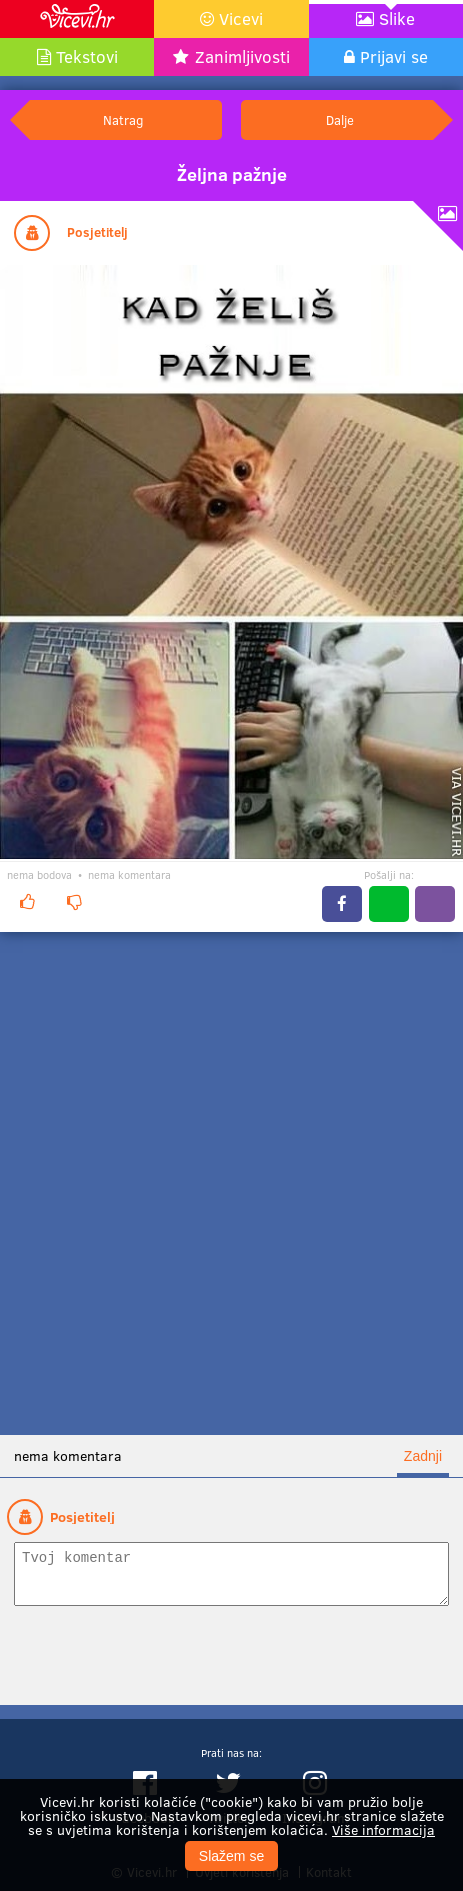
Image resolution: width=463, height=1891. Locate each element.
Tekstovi (87, 56)
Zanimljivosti (242, 56)
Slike (397, 18)
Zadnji (423, 1456)
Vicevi (241, 18)
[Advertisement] (231, 1183)
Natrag (123, 119)
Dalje (340, 119)
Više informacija (383, 1829)
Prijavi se (394, 56)
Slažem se (231, 1856)
